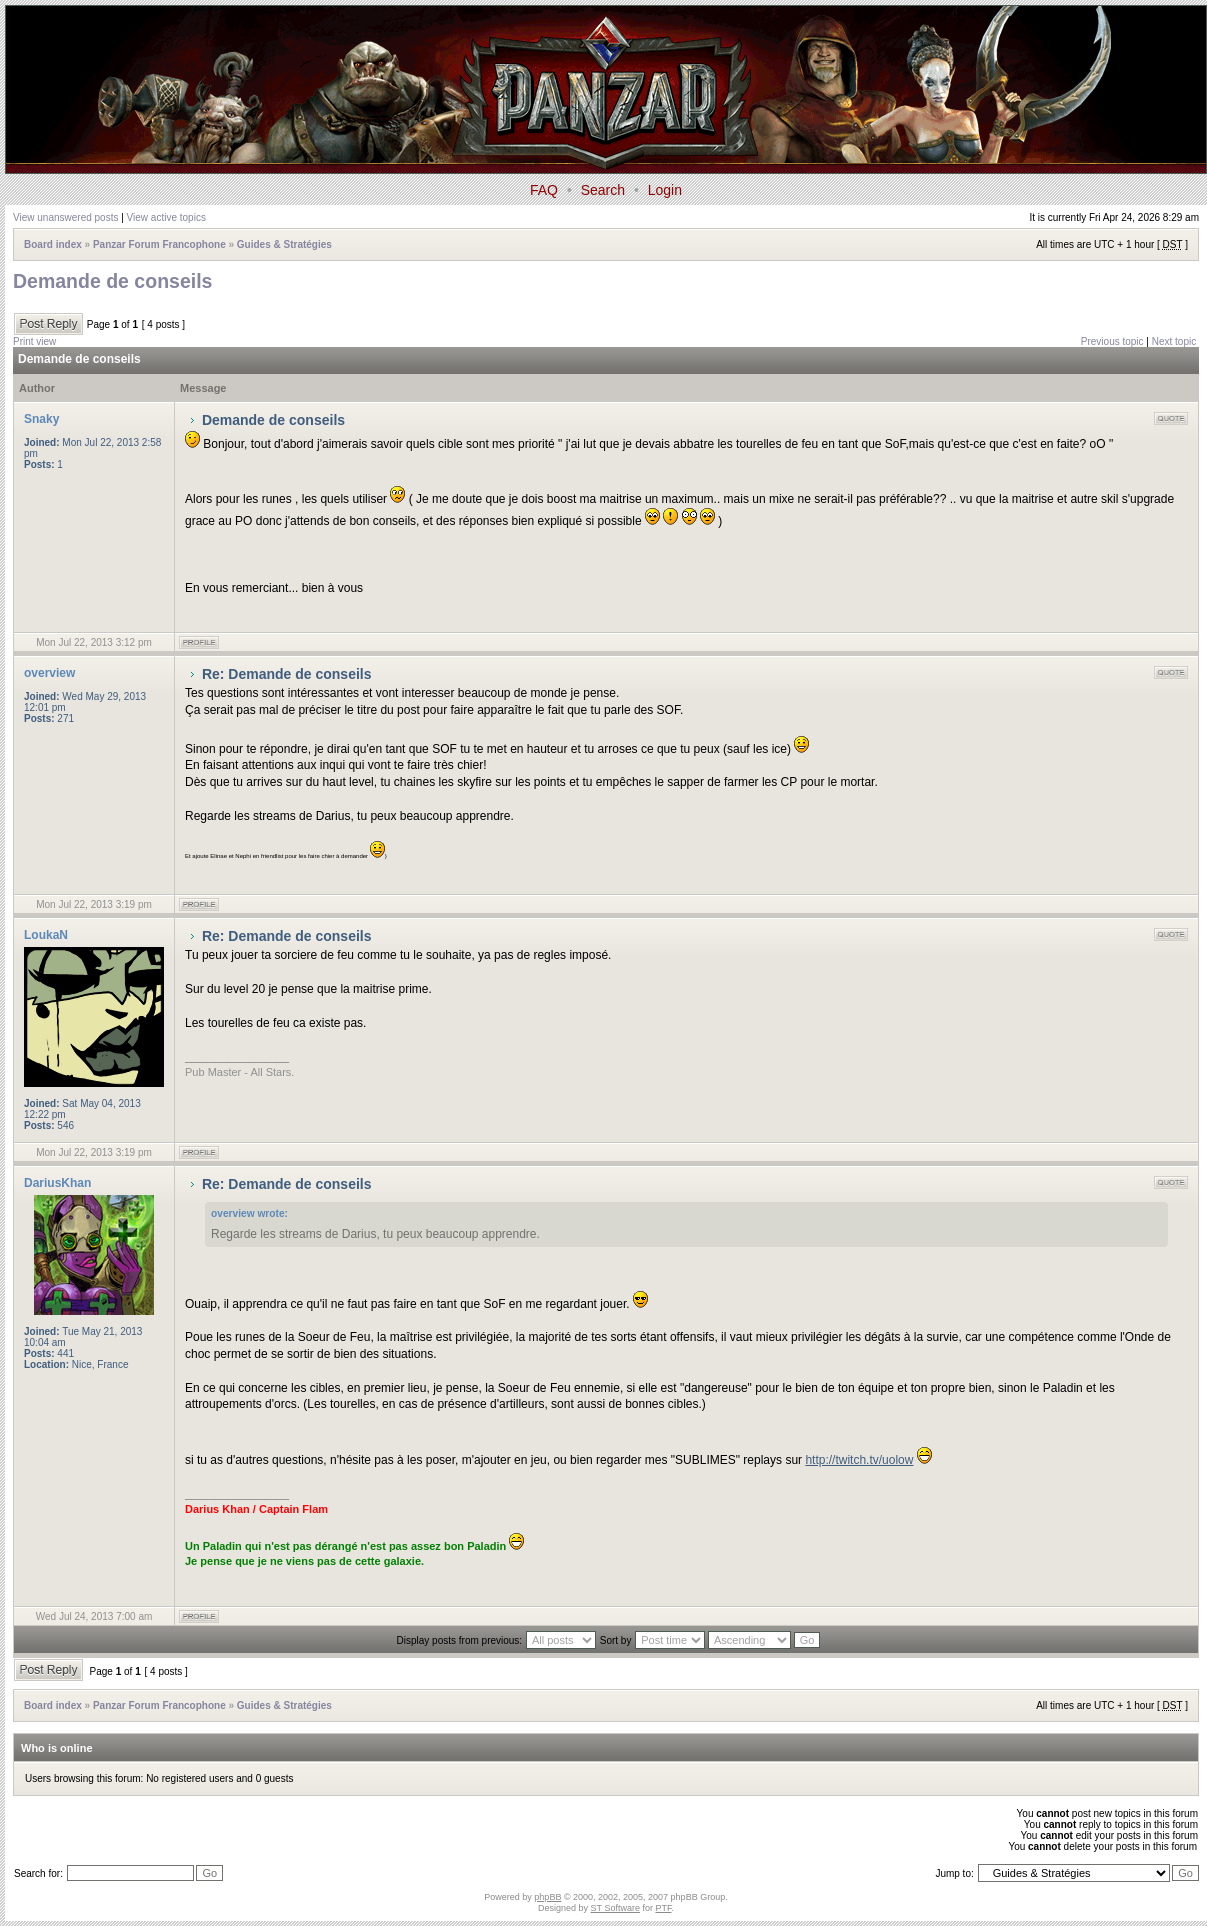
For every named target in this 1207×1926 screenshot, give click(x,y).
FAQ (544, 190)
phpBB (547, 1897)
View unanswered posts (65, 217)
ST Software (615, 1908)
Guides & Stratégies (284, 244)
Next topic (1174, 341)
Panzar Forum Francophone (159, 244)
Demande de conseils (112, 281)
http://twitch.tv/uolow (859, 1460)
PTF (663, 1908)
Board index (53, 244)
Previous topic (1112, 341)
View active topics (166, 217)
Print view (34, 341)
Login (665, 190)
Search (603, 190)
